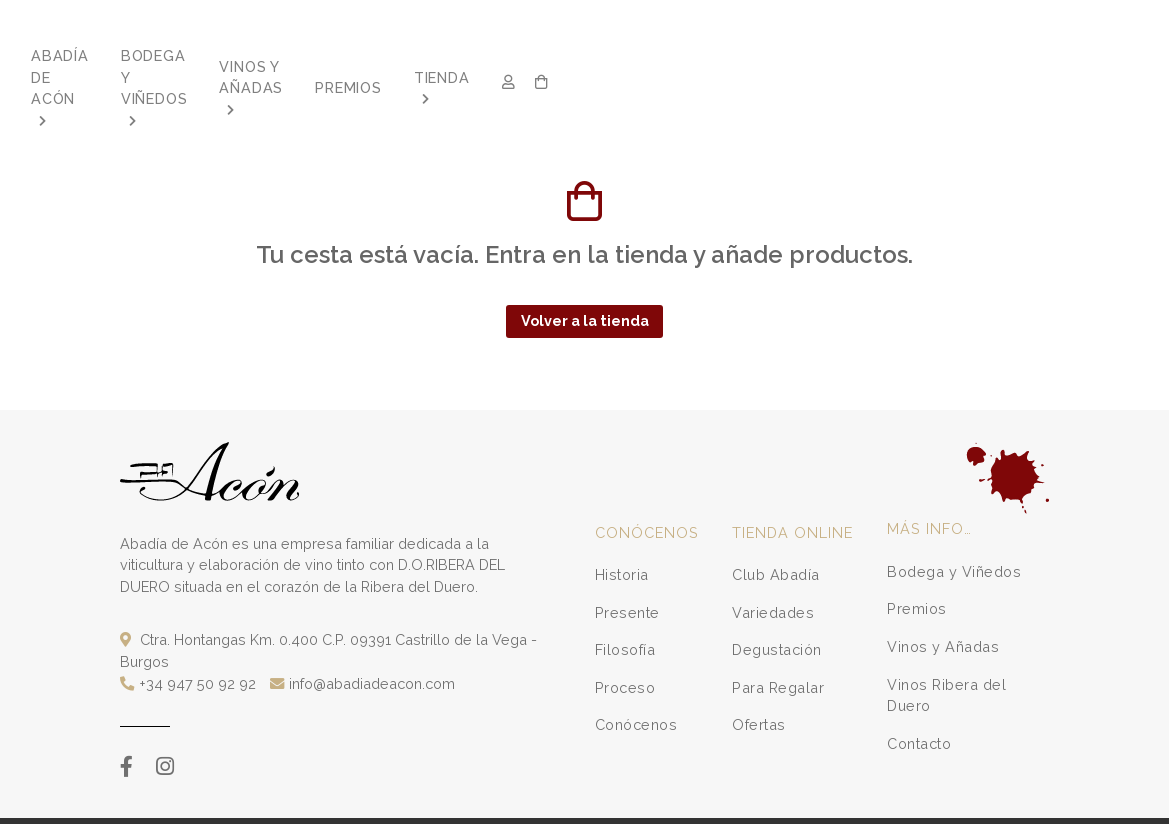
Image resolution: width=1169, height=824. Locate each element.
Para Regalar (778, 644)
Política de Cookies (855, 800)
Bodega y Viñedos (954, 528)
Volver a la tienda (585, 277)
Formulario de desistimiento (720, 800)
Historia (622, 531)
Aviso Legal (482, 800)
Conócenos (636, 681)
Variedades (773, 568)
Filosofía (625, 606)
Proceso (625, 644)
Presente (627, 568)
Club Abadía (776, 531)
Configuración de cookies (982, 800)
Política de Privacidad (578, 800)
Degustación (777, 606)
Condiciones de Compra (378, 800)
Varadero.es (230, 800)
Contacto (919, 700)
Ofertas (759, 681)
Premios (917, 565)
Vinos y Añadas (943, 603)
